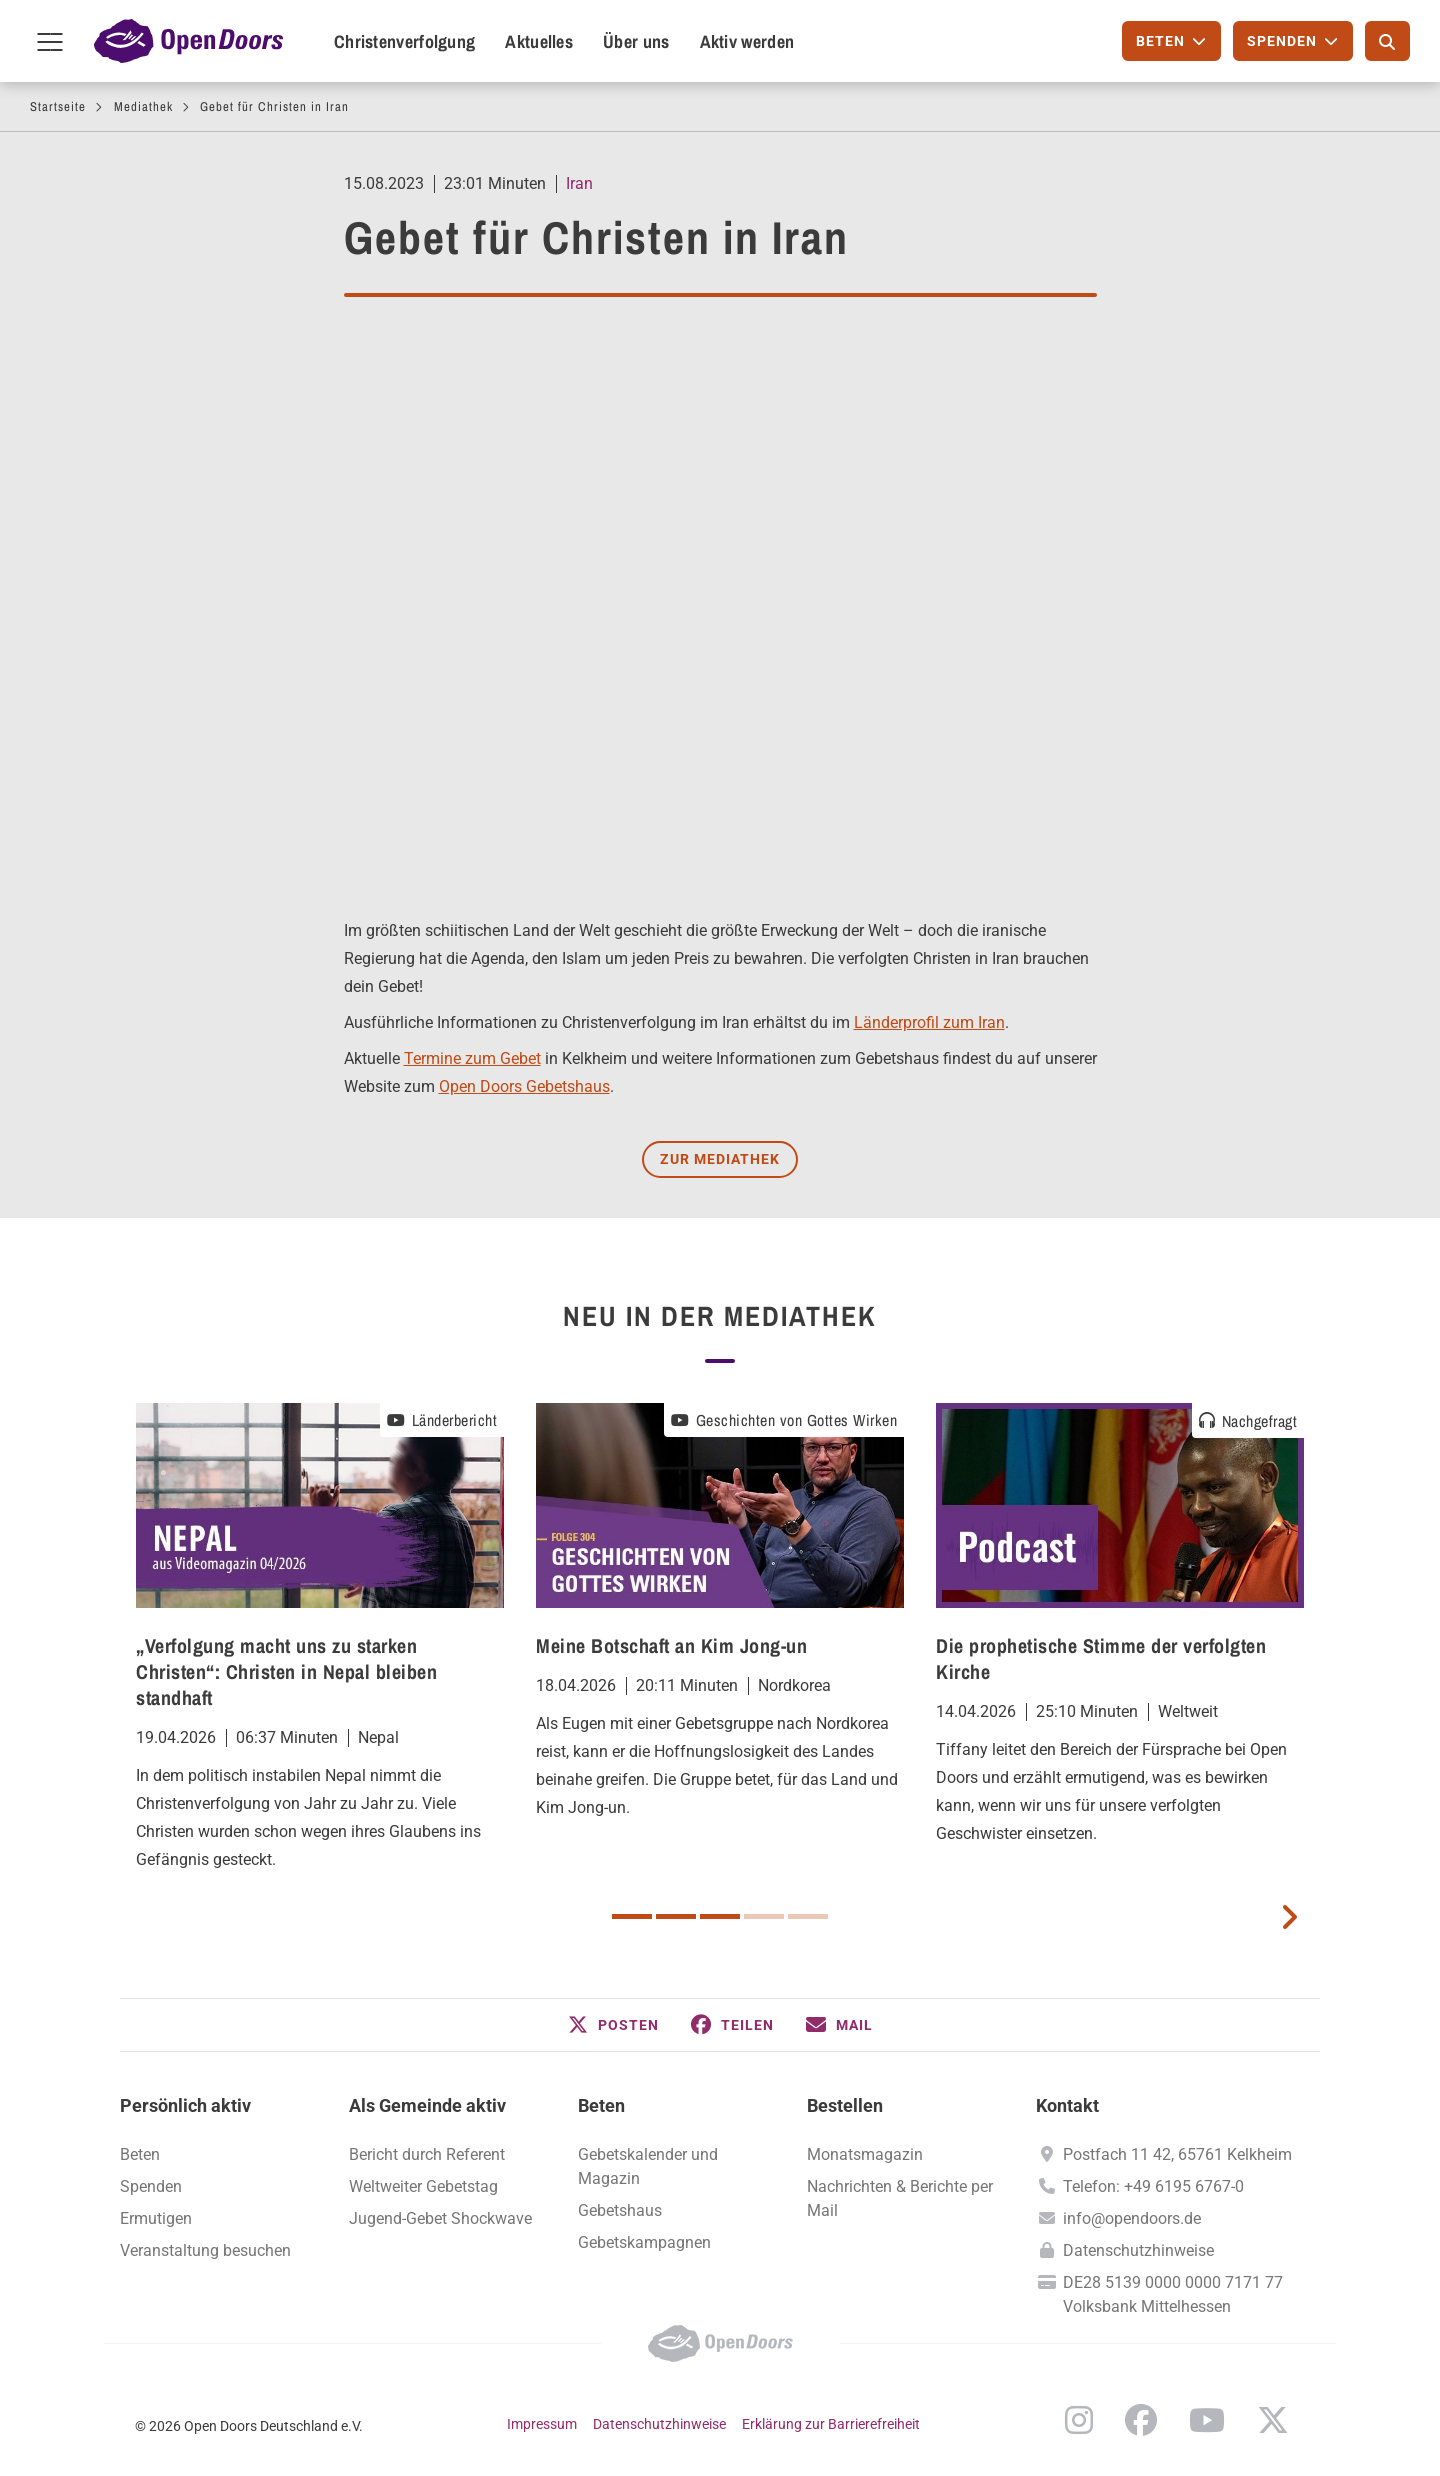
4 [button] (764, 1916)
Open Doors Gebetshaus (524, 1086)
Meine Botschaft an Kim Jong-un (671, 1645)
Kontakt (1067, 2105)
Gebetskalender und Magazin (648, 2166)
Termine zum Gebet (472, 1058)
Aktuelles (539, 41)
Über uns (636, 41)
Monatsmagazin (865, 2154)
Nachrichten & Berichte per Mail (900, 2198)
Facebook (1141, 2420)
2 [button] (676, 1916)
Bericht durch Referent (427, 2154)
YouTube (1207, 2420)
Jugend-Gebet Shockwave (440, 2218)
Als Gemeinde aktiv (427, 2105)
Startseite (58, 106)
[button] (613, 2025)
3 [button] (720, 1916)
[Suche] (1387, 41)
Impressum (542, 2424)
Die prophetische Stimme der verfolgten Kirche (1101, 1658)
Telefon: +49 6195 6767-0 (1153, 2186)
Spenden (151, 2186)
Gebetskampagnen (644, 2242)
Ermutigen (156, 2218)
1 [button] (632, 1916)
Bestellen (845, 2105)
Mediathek (143, 106)
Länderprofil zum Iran (929, 1022)
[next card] (1289, 1915)
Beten (140, 2154)
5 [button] (808, 1916)
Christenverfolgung (404, 41)
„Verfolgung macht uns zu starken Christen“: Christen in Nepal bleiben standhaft (286, 1671)
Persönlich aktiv (185, 2105)
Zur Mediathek (720, 1159)
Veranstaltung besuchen (205, 2250)
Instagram (1079, 2420)
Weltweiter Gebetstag (423, 2186)
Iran (579, 183)
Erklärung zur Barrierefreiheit (831, 2424)
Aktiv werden (747, 41)
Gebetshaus (620, 2210)
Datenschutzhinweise (1138, 2250)
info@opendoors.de (1132, 2218)
